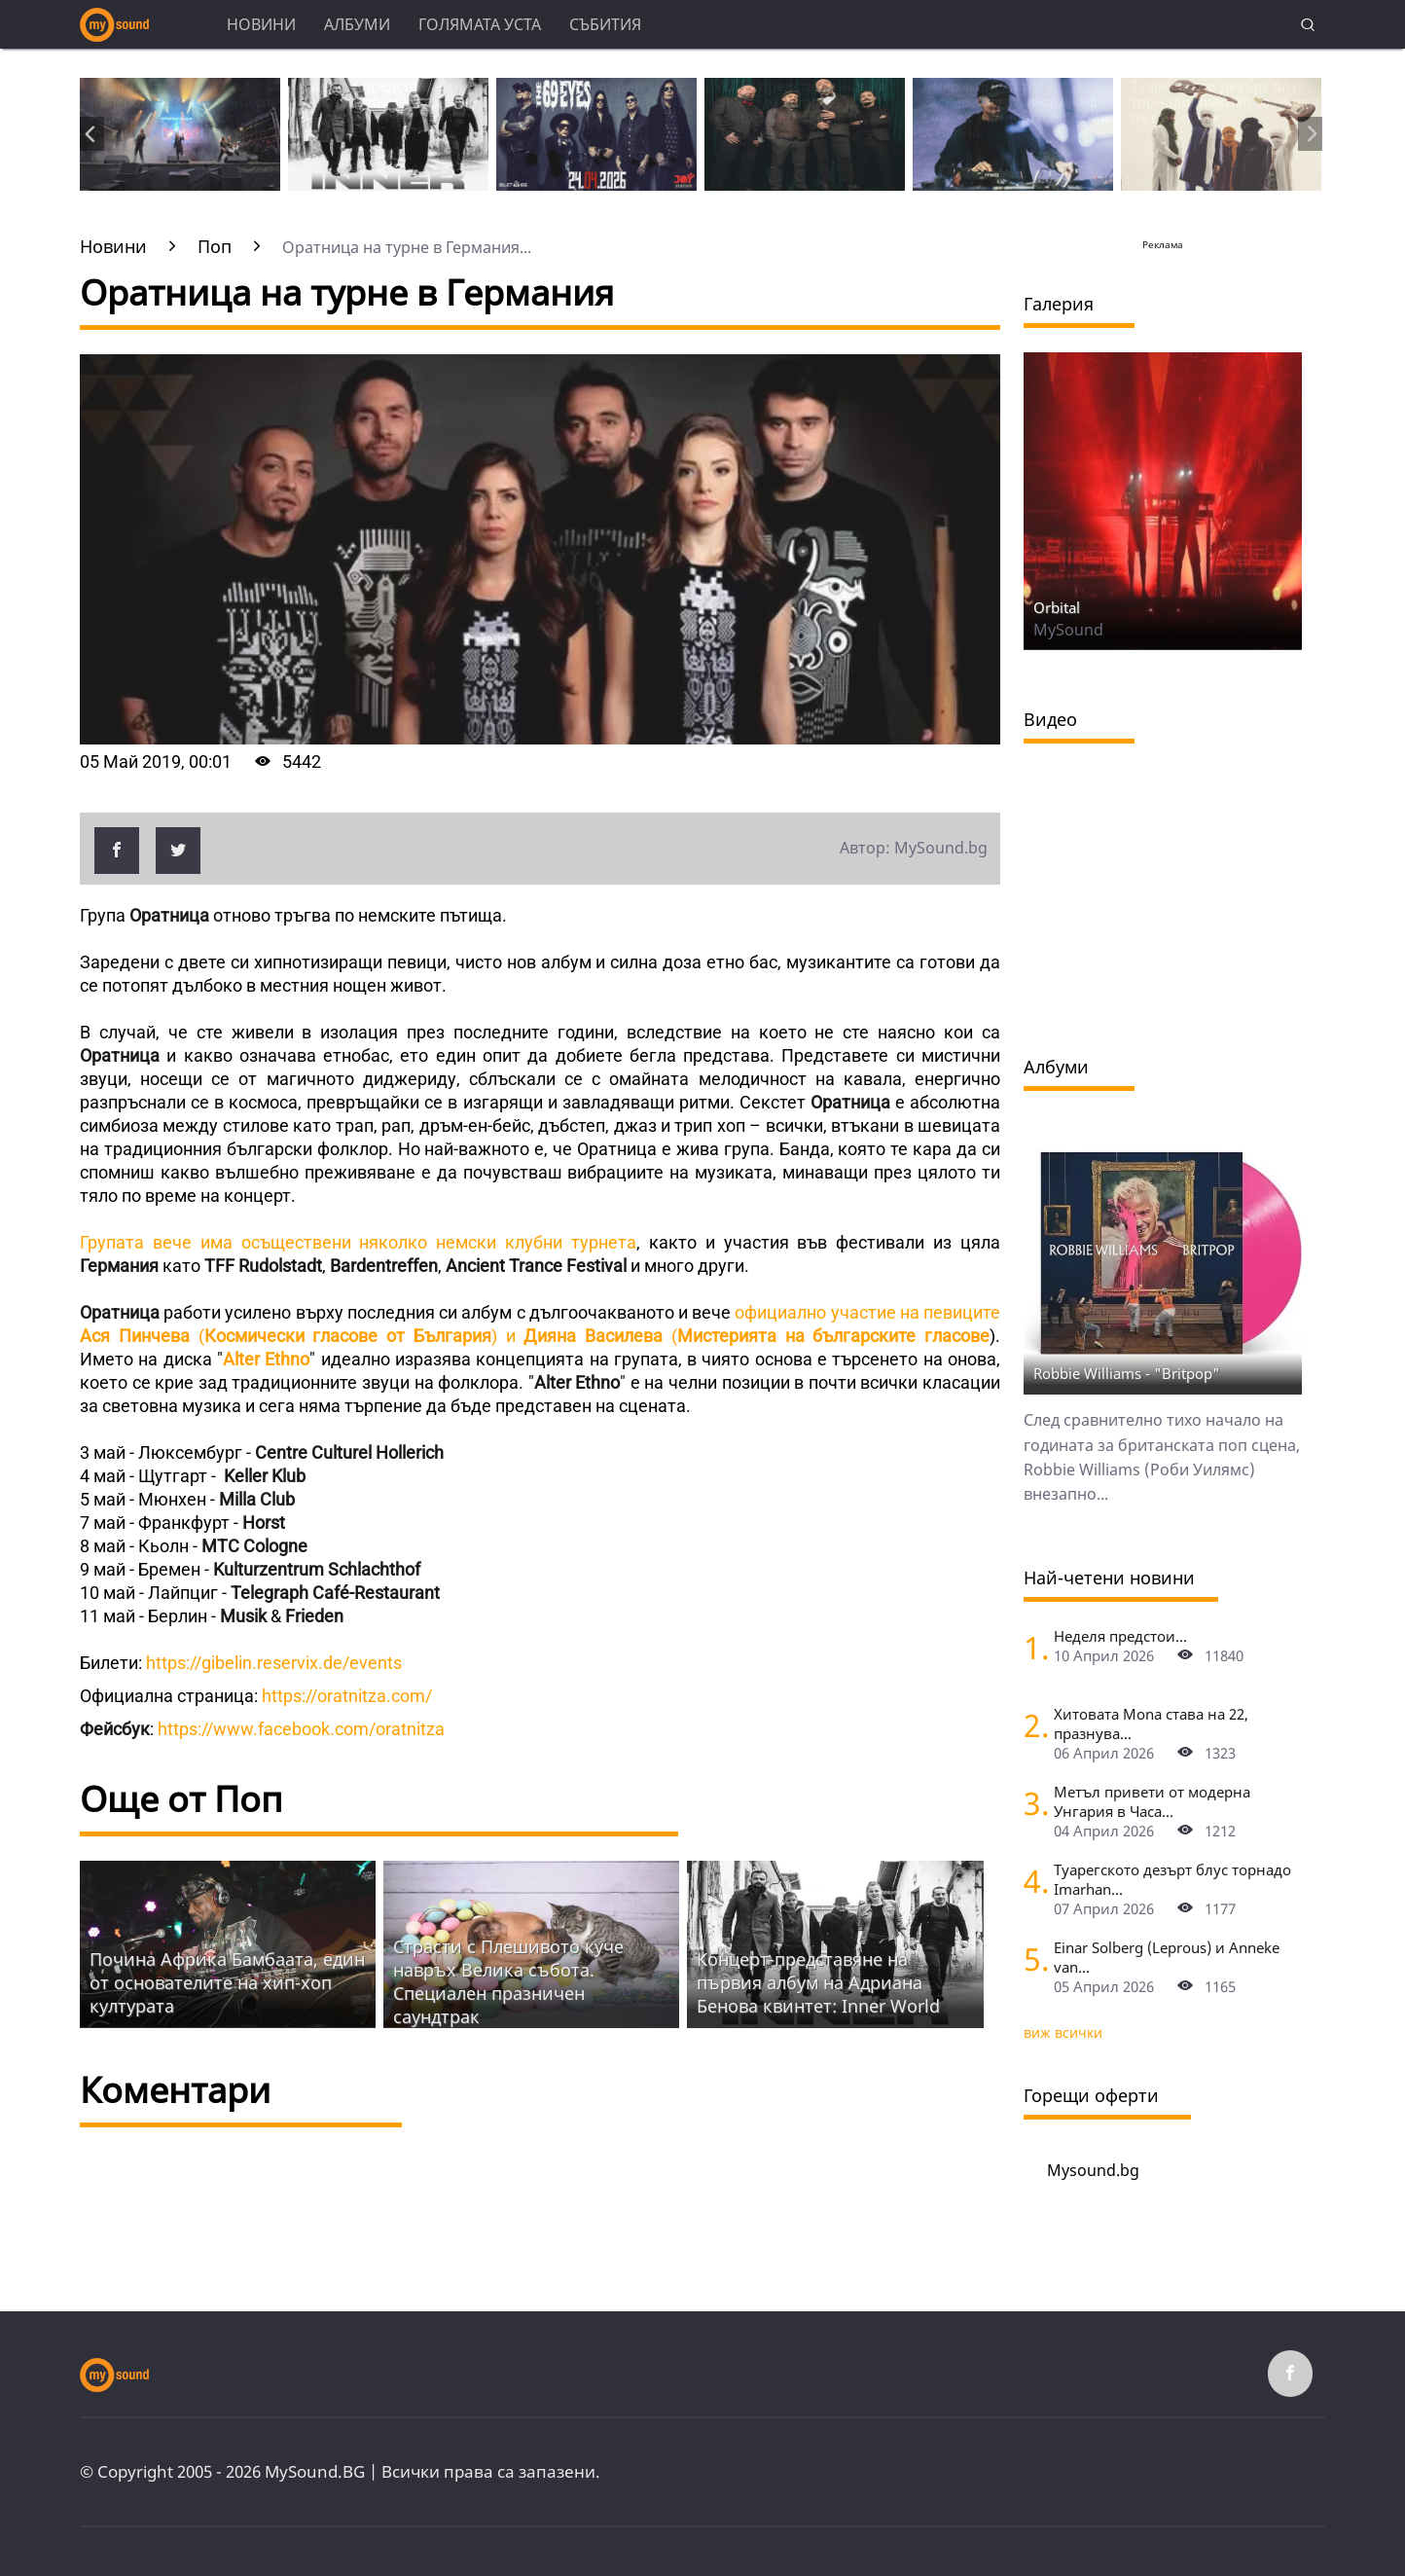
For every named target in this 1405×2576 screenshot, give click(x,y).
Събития (605, 24)
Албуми (357, 24)
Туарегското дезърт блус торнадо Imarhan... (1172, 1879)
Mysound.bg (1093, 2170)
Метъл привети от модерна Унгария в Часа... (1152, 1801)
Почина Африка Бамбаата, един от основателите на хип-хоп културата (227, 1982)
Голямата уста (479, 24)
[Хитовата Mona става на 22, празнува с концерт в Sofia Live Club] (1031, 1725)
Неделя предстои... (1120, 1636)
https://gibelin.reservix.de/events (276, 1662)
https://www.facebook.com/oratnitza (301, 1729)
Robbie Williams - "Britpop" (1126, 1373)
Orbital (1056, 607)
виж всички (1063, 2032)
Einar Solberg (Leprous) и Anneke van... (1166, 1957)
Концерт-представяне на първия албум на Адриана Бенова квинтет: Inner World (818, 1982)
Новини (261, 24)
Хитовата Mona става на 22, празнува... (1151, 1723)
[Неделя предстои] (1031, 1647)
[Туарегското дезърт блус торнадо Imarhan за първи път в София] (1031, 1881)
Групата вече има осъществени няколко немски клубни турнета (358, 1242)
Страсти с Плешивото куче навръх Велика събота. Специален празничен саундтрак (508, 1981)
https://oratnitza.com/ (345, 1696)
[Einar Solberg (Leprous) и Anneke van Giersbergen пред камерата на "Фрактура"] (1031, 1958)
